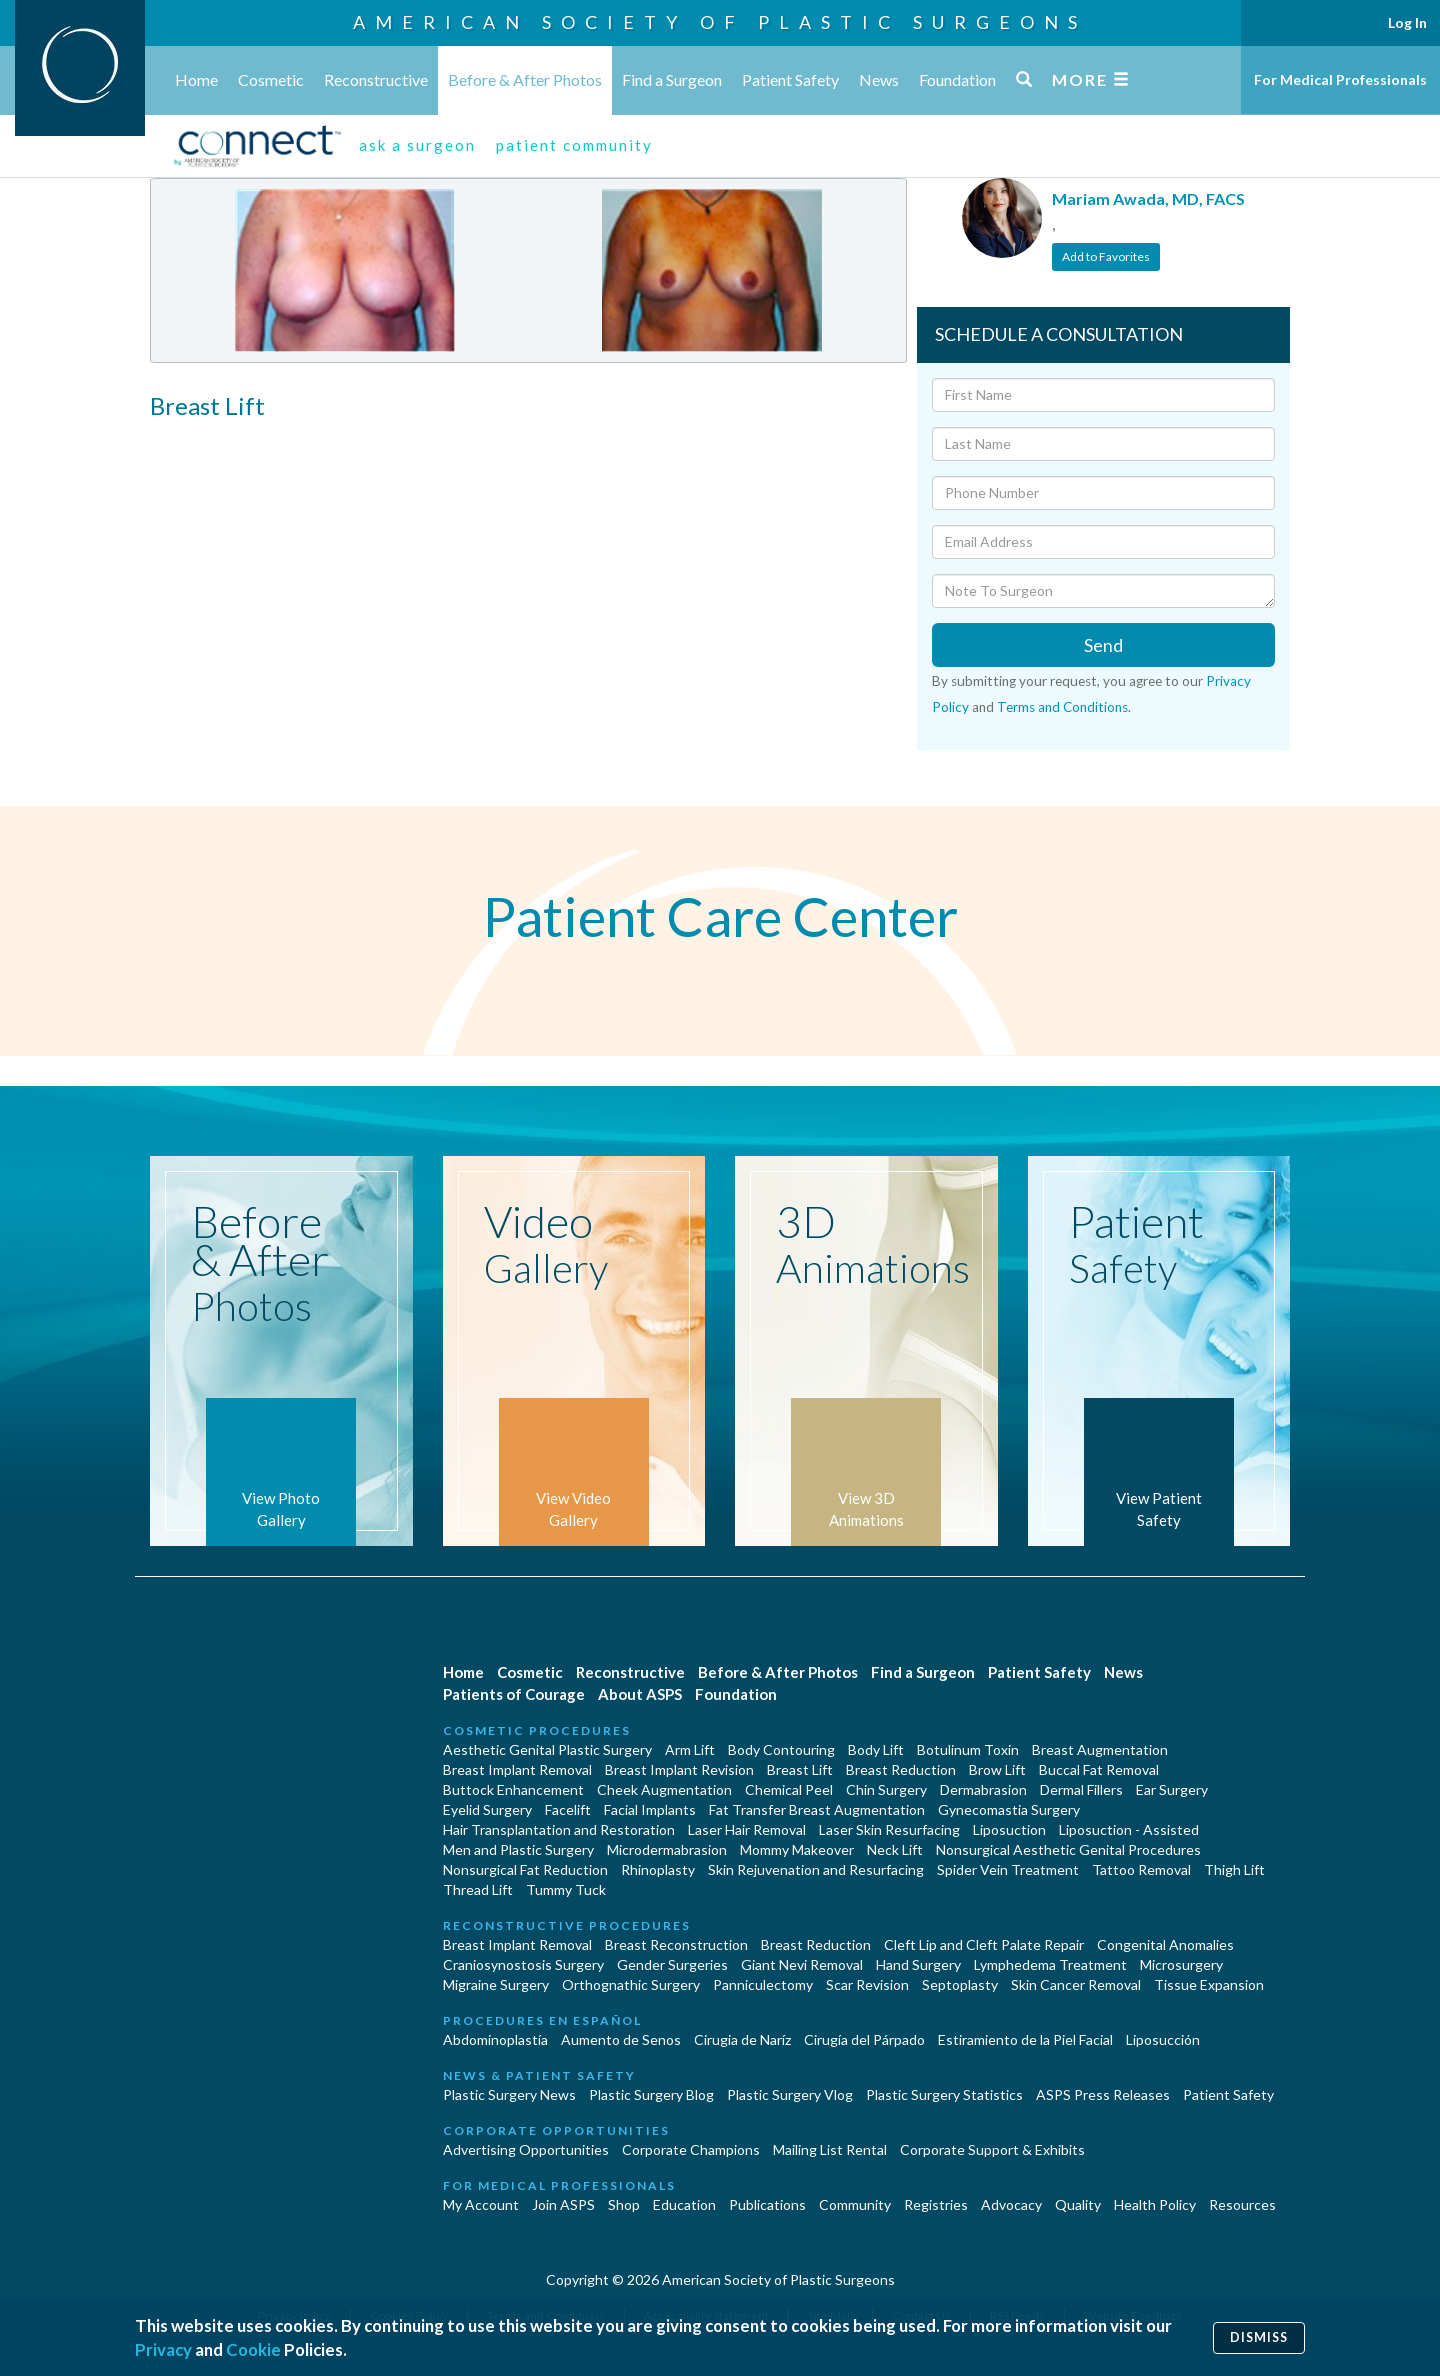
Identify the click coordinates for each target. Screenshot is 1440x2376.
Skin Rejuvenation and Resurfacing (816, 1869)
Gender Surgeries (672, 1964)
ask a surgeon (417, 145)
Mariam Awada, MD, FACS (1148, 198)
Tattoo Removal (1141, 1869)
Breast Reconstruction (676, 1944)
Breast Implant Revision (679, 1769)
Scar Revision (867, 1984)
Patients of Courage (514, 1694)
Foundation (957, 79)
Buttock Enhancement (513, 1789)
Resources (1242, 2204)
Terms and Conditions (1062, 707)
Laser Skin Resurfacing (889, 1829)
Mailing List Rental (830, 2149)
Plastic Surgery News (509, 2094)
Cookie (253, 2349)
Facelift (568, 1809)
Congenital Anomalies (1165, 1944)
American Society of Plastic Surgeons (720, 22)
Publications (767, 2204)
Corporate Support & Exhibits (992, 2149)
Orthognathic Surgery (631, 1984)
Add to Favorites (1106, 256)
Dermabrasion (983, 1789)
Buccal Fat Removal (1099, 1769)
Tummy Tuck (566, 1889)
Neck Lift (895, 1849)
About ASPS (640, 1694)
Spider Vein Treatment (1008, 1869)
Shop (624, 2204)
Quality (1078, 2204)
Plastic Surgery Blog (651, 2094)
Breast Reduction (901, 1769)
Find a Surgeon (672, 79)
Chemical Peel (789, 1789)
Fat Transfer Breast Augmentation (817, 1809)
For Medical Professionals (1340, 79)
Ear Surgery (1172, 1789)
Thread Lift (478, 1889)
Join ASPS (563, 2204)
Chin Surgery (886, 1789)
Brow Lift (997, 1769)
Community (855, 2204)
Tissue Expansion (1209, 1984)
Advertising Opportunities (526, 2149)
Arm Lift (690, 1749)
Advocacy (1011, 2204)
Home (196, 79)
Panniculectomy (763, 1984)
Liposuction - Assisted (1129, 1829)
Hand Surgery (918, 1964)
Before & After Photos (525, 79)
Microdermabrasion (667, 1849)
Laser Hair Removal (747, 1829)
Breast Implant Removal (517, 1769)
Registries (936, 2204)
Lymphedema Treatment (1050, 1964)
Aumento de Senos (621, 2039)
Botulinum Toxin (968, 1749)
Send (1103, 645)
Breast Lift (800, 1769)
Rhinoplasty (658, 1869)
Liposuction (1009, 1829)
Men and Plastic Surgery (518, 1849)
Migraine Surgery (496, 1984)
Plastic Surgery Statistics (944, 2094)
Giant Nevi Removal (802, 1964)
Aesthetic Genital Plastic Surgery (547, 1749)
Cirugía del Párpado (864, 2039)
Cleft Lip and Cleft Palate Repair (984, 1944)
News (879, 79)
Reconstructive (376, 79)
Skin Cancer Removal (1076, 1984)
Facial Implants (650, 1809)
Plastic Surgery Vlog (790, 2094)
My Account (481, 2204)
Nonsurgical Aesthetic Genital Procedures (1068, 1849)
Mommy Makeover (797, 1849)
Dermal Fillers (1081, 1789)
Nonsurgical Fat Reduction (525, 1869)
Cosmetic (271, 79)
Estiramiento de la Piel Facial (1025, 2039)
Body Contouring (781, 1749)
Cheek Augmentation (664, 1789)
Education (684, 2204)
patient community (574, 145)
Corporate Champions (691, 2149)
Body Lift (876, 1749)
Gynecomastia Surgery (1009, 1809)
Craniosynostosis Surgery (523, 1964)
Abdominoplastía (495, 2039)
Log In (1407, 22)
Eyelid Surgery (487, 1809)
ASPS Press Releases (1103, 2094)
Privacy (163, 2349)
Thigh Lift (1234, 1869)
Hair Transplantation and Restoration (559, 1829)
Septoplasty (960, 1984)
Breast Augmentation (1100, 1749)
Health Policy (1155, 2204)
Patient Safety (790, 79)
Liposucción (1163, 2039)
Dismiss (1259, 2337)
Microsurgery (1181, 1964)
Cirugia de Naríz (742, 2039)
